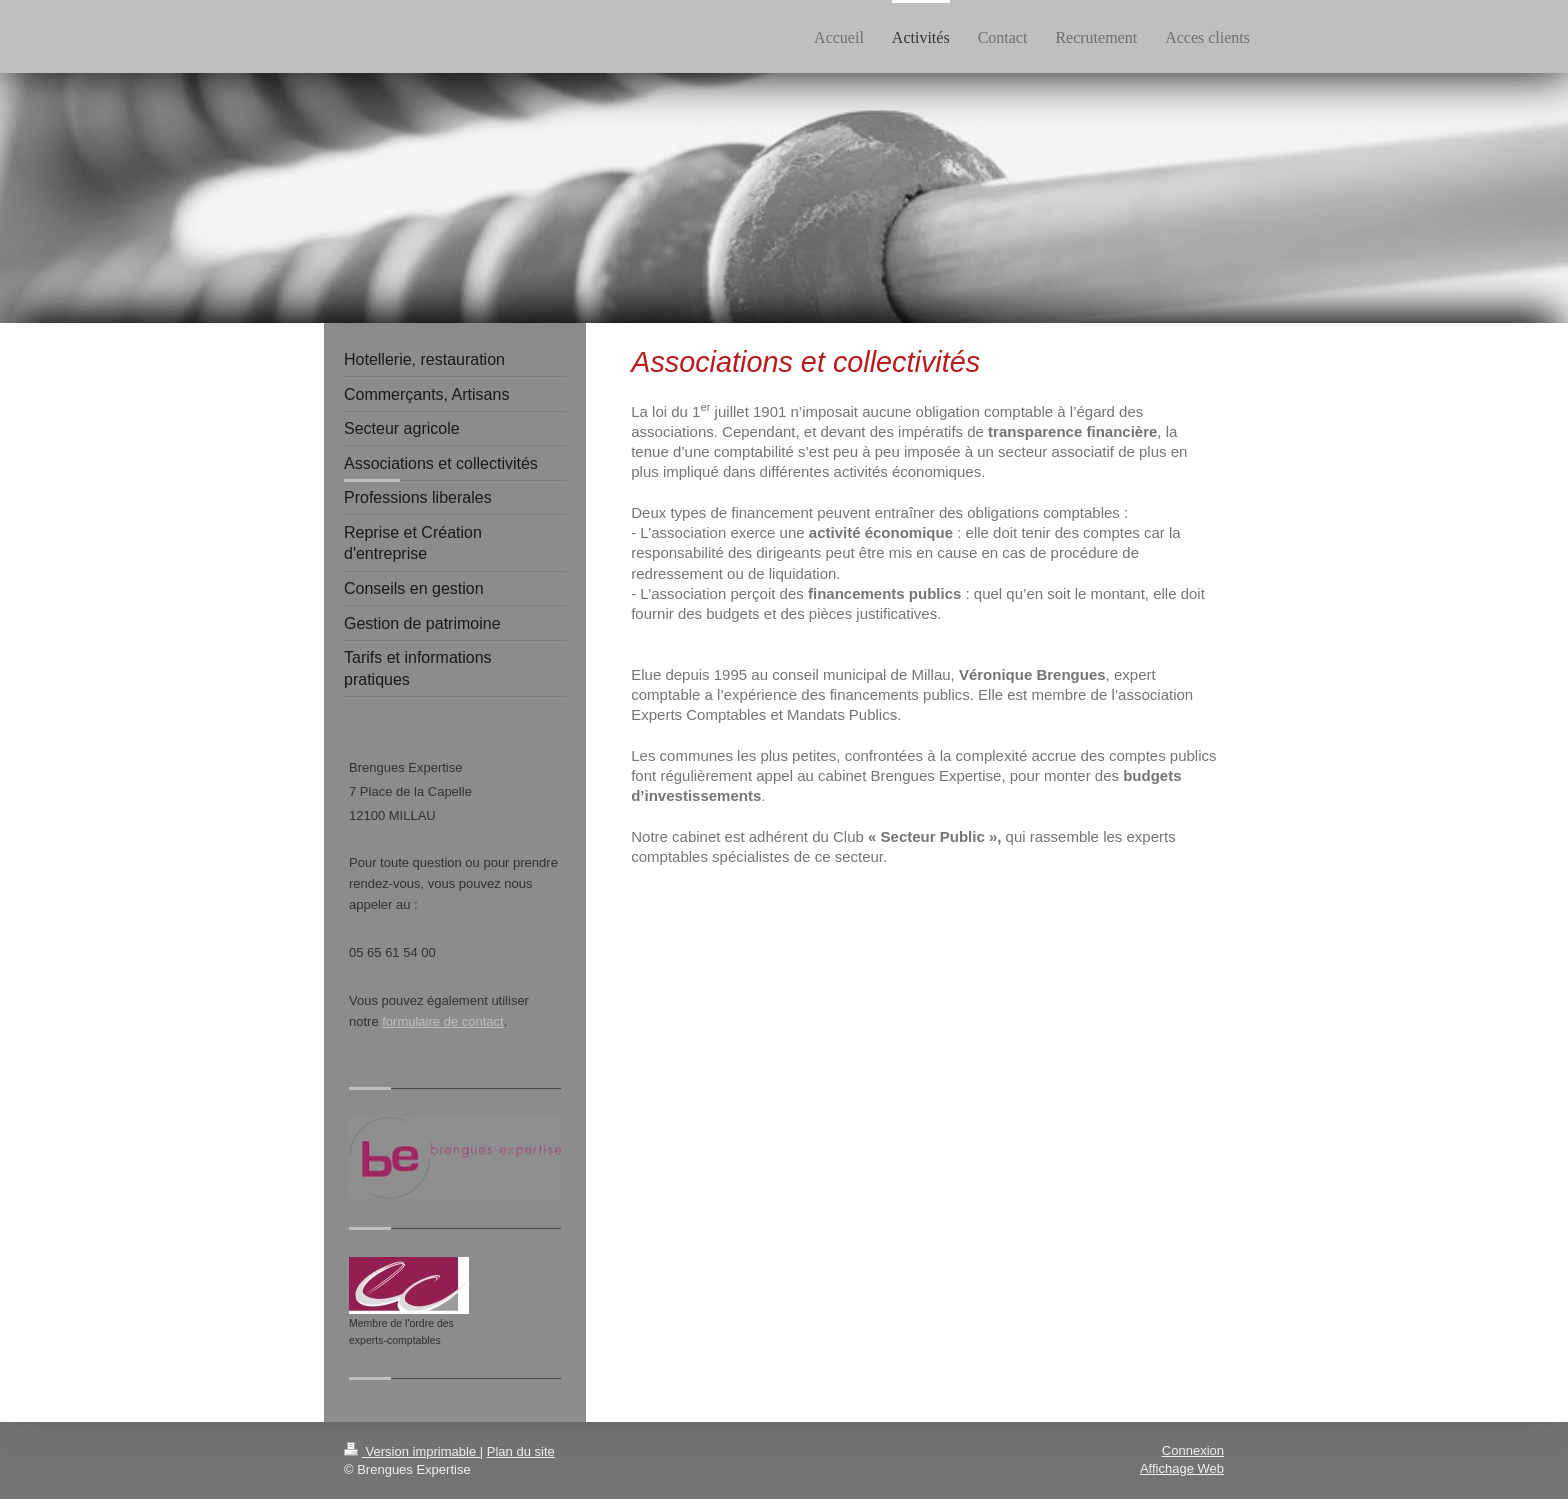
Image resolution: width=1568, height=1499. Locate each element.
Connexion (1193, 1450)
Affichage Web (1182, 1468)
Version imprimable (412, 1451)
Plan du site (521, 1451)
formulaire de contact (442, 1021)
